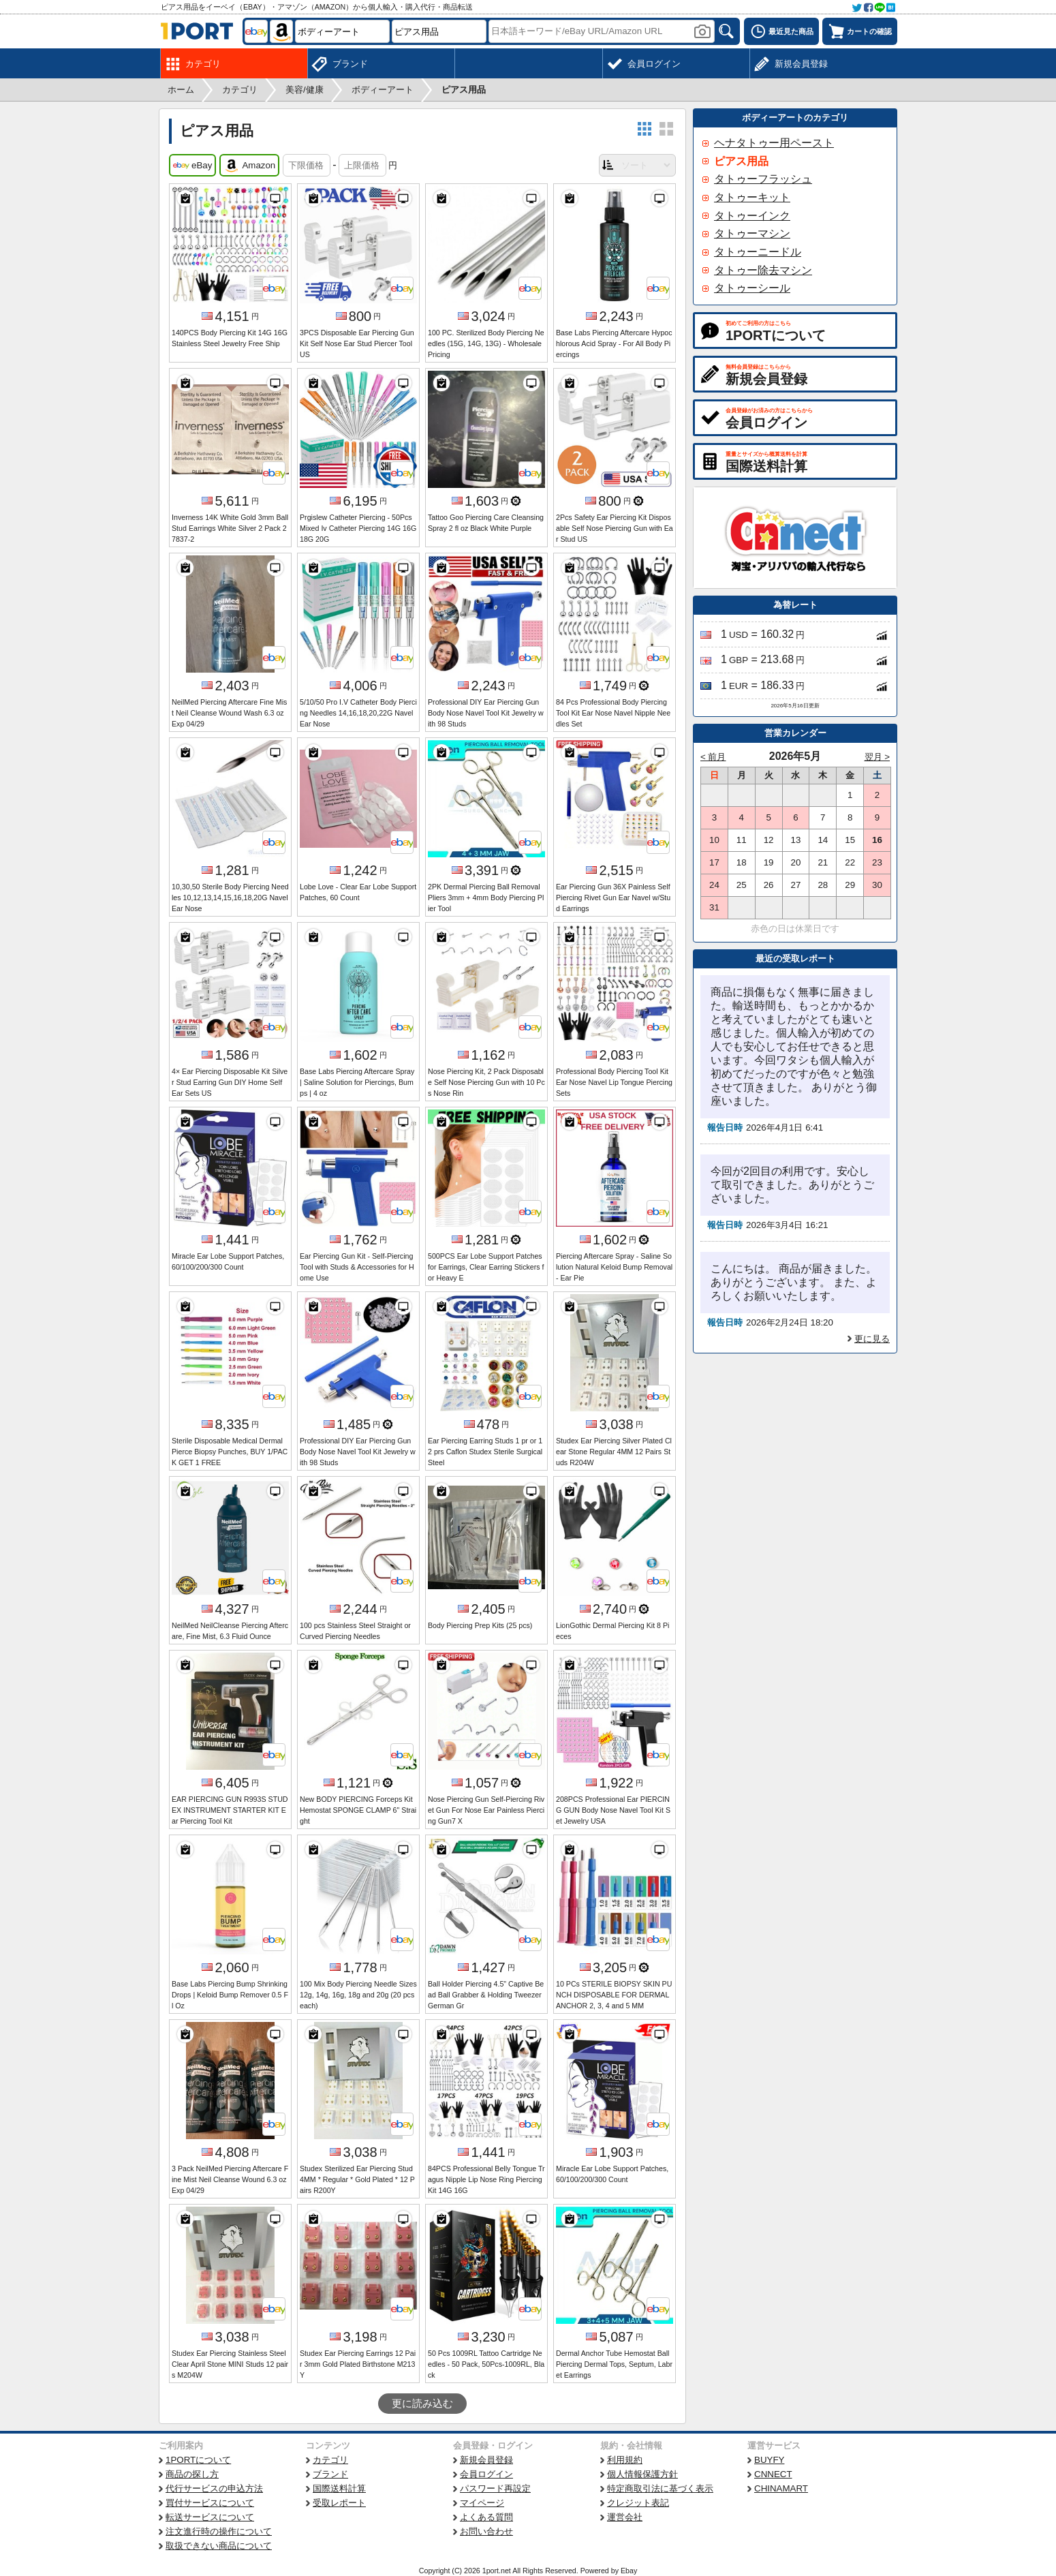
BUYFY (769, 2460)
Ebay (629, 2570)
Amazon (249, 165)
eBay (192, 165)
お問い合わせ (486, 2531)
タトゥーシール (752, 288)
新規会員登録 (486, 2460)
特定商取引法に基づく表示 (660, 2488)
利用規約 (624, 2460)
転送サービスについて (210, 2517)
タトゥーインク (752, 215)
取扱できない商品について (219, 2546)
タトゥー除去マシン (763, 270)
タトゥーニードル (757, 252)
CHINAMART (781, 2488)
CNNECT (773, 2474)
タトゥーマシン (752, 233)
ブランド (330, 2474)
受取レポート (339, 2503)
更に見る (872, 1339)
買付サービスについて (210, 2503)
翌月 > (877, 757)
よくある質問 (486, 2517)
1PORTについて (198, 2460)
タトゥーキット (752, 197)
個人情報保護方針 (642, 2474)
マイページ (482, 2503)
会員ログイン (486, 2474)
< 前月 (713, 757)
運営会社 (624, 2517)
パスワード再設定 (495, 2488)
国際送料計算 (339, 2488)
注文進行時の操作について (219, 2531)
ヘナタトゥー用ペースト (774, 143)
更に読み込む (422, 2403)
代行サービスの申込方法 (214, 2488)
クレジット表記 (638, 2503)
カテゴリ (330, 2460)
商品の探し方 (192, 2474)
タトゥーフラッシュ (763, 179)
